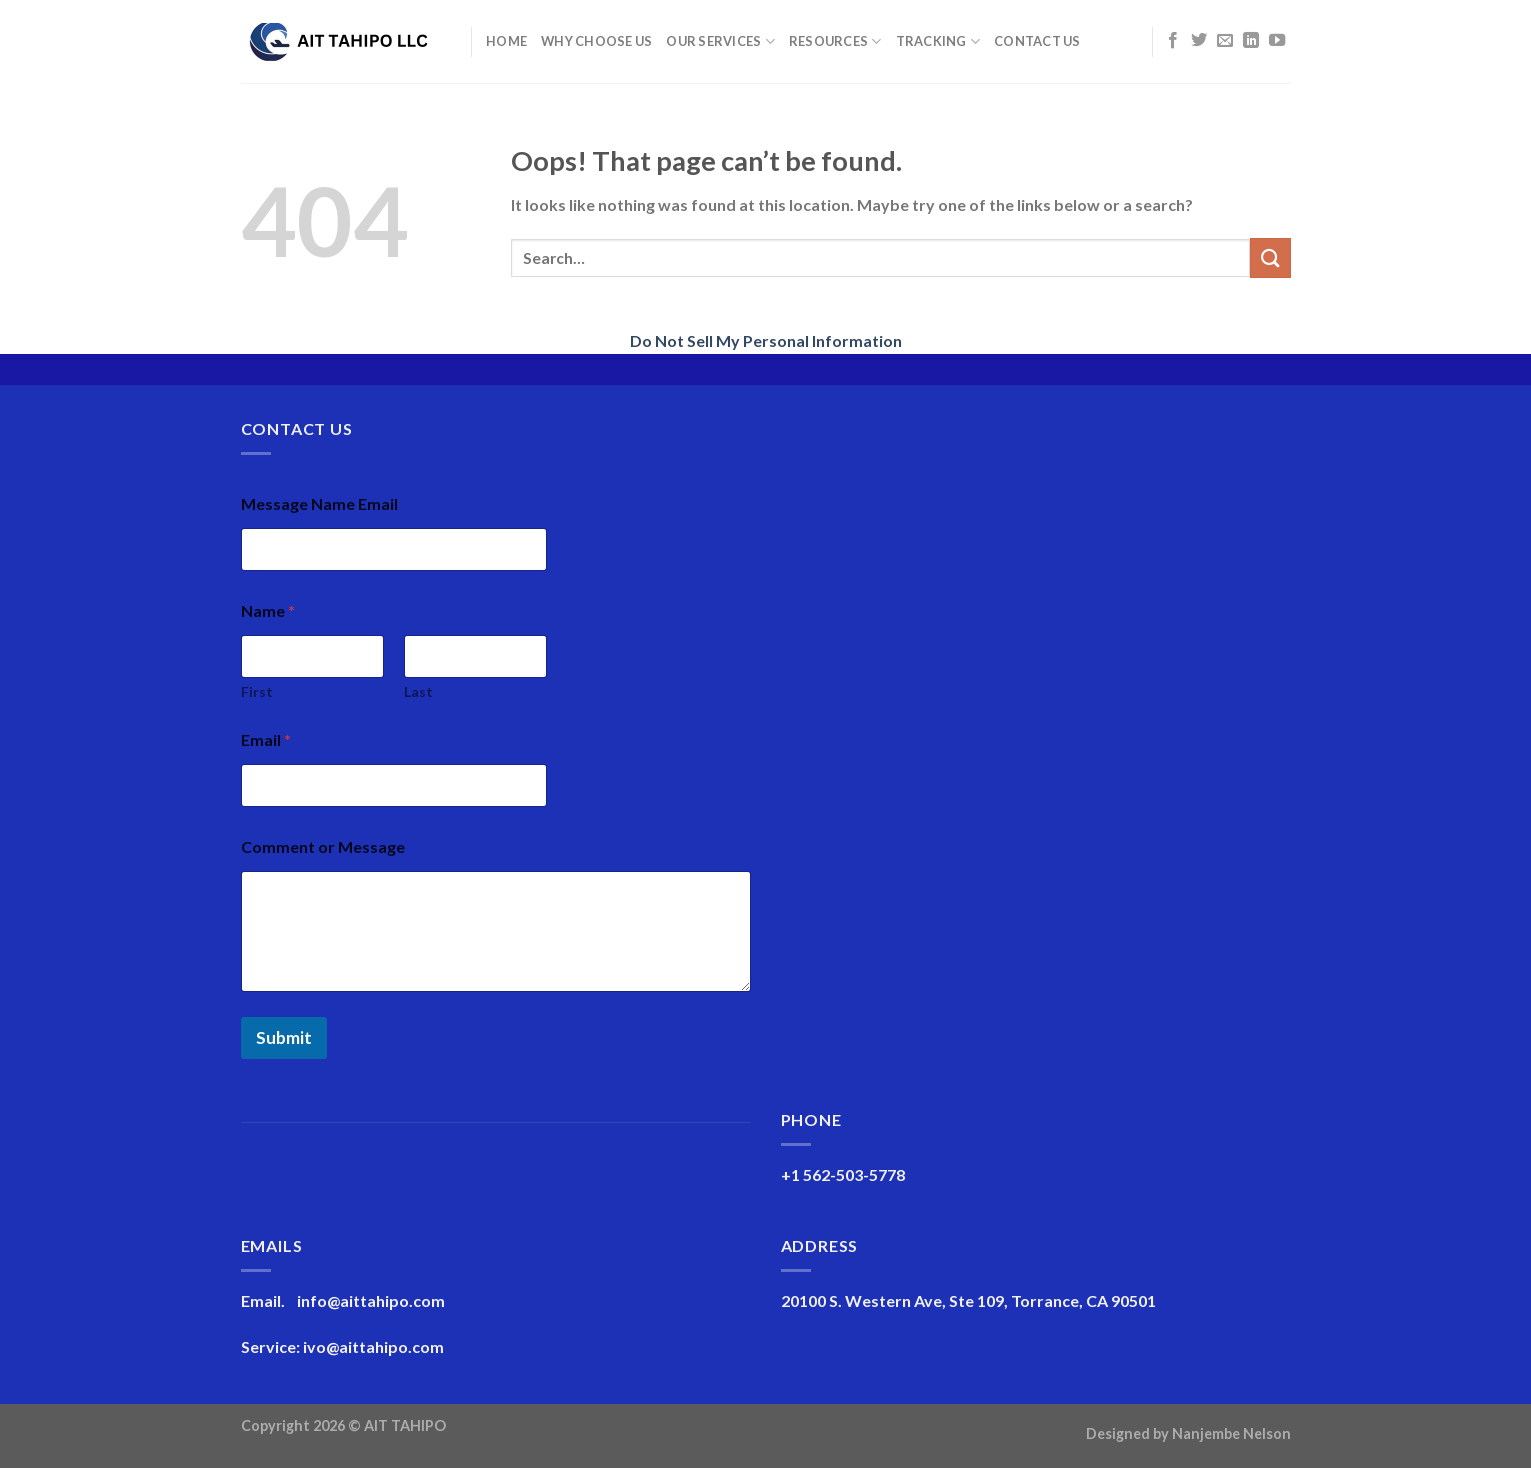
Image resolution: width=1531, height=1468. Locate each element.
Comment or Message (323, 846)
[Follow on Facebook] (1173, 41)
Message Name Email (319, 503)
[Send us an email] (1225, 41)
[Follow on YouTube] (1277, 41)
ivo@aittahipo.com (373, 1346)
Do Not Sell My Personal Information (766, 340)
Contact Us (1037, 41)
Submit (284, 1037)
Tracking (938, 41)
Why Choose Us (596, 41)
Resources (835, 41)
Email (266, 739)
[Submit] (1270, 257)
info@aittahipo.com (371, 1300)
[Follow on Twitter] (1199, 41)
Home (506, 41)
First (257, 691)
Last (418, 691)
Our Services (720, 41)
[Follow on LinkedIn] (1251, 41)
